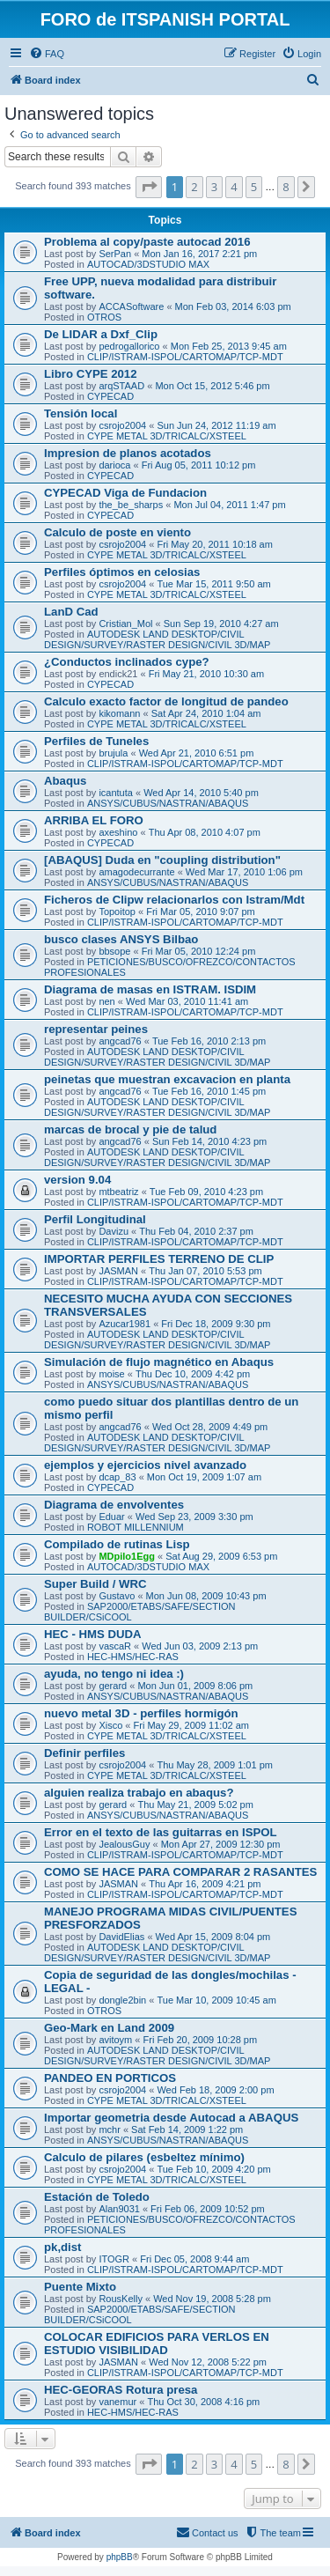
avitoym (115, 2039)
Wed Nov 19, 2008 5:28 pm (212, 2298)
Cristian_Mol (125, 623)
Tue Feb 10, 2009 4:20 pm (213, 2169)
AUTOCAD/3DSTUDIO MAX (148, 264)
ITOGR (114, 2259)
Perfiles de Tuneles (96, 741)
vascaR (115, 1646)
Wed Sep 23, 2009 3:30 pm (194, 1516)
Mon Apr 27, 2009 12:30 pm (221, 1844)
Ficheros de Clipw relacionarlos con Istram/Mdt (174, 899)
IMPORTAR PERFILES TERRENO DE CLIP (159, 1259)
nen (106, 1001)
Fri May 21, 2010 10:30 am (206, 673)
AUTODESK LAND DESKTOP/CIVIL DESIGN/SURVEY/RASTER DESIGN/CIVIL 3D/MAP (157, 639)
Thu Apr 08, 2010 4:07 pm (204, 832)
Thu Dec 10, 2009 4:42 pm (193, 1374)
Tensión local (80, 413)
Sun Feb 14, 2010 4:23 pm (209, 1141)
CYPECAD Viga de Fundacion (125, 492)
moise (111, 1374)
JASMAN (118, 1271)
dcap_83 (117, 1477)
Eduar (111, 1516)
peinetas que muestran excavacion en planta (167, 1079)
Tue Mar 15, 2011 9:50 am (213, 584)
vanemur (117, 2401)
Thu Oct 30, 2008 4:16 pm (203, 2401)
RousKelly (121, 2298)
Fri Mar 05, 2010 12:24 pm (199, 951)
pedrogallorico (129, 346)
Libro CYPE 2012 (90, 373)
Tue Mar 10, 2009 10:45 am (216, 2000)
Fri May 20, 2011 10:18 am (214, 544)
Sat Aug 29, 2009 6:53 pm (221, 1556)
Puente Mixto (80, 2286)
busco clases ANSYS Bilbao (121, 939)
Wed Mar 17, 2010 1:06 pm (244, 872)
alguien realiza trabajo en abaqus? (138, 1792)
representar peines (96, 1029)
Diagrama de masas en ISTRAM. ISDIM (150, 989)
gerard (113, 1685)
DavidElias (121, 1936)
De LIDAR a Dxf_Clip (101, 334)
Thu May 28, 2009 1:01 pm (214, 1765)
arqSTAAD (121, 385)
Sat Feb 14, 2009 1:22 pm (187, 2129)
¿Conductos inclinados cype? (126, 661)
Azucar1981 (124, 1323)
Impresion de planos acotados (127, 453)
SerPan (115, 253)
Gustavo (117, 1596)
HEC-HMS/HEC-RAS (133, 1656)
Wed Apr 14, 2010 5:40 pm (201, 792)
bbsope (114, 951)
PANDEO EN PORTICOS (110, 2078)
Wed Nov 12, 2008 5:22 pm (208, 2362)
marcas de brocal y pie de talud (130, 1129)
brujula (113, 753)
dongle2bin (122, 2000)
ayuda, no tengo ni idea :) (114, 1673)
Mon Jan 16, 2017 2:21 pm (199, 253)
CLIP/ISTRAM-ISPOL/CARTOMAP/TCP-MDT (185, 356)
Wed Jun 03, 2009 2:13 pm (200, 1646)
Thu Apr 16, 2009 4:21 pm (204, 1883)
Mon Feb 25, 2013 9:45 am (229, 346)
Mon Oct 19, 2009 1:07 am (204, 1477)
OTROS (104, 317)
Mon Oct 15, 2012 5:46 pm (212, 385)
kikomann (119, 713)
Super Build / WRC (95, 1584)
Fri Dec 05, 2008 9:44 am (194, 2259)
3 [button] (214, 187)
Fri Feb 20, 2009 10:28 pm (200, 2039)
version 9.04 (77, 1179)
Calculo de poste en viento (117, 532)
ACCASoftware (131, 306)
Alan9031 (119, 2208)
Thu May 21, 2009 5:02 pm (195, 1804)
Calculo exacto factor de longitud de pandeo (166, 701)
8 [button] (285, 187)
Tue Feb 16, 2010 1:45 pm (209, 1091)
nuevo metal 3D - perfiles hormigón (141, 1713)
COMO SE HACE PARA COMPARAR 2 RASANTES (180, 1871)
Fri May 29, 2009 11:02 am (191, 1725)
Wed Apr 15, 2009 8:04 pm (213, 1936)
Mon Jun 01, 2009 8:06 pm (195, 1685)
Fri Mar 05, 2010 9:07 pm (200, 911)
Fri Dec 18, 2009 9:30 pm (215, 1323)
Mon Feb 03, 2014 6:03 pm (233, 306)
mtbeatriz (118, 1191)
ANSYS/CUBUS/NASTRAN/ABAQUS (167, 803)
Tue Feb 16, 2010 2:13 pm (209, 1041)
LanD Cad (71, 611)
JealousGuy (124, 1844)
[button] (149, 186)
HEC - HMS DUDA (93, 1634)
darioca (114, 465)
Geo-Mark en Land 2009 (109, 2027)
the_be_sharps (131, 504)
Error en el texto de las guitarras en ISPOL (160, 1832)
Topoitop (117, 911)
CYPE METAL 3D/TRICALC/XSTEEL (166, 436)
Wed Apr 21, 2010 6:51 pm (196, 753)
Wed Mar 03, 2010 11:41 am (187, 1001)
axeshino (118, 832)
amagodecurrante (136, 872)
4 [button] (234, 187)
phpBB (119, 2557)
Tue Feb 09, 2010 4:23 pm (206, 1191)
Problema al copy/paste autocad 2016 (147, 241)
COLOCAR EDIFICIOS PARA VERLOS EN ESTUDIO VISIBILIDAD (156, 2343)
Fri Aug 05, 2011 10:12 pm (199, 465)
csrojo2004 (122, 425)
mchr (109, 2129)
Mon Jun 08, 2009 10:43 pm (206, 1596)
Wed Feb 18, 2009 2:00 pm (215, 2090)
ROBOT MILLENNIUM (135, 1527)
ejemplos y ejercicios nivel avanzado (145, 1465)
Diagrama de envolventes (114, 1504)
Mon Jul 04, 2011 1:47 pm (229, 504)
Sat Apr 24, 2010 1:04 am (206, 713)
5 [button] (254, 187)
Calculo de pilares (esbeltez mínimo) (144, 2157)
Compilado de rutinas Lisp (117, 1544)
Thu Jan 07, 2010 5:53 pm (205, 1271)
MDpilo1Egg (127, 1556)
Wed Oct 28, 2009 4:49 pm (210, 1426)
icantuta (116, 792)
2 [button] (194, 187)
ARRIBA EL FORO (93, 820)
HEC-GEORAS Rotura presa (120, 2389)
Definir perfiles (84, 1753)
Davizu (113, 1231)
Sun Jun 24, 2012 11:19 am (216, 425)
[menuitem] (46, 53)
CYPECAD (110, 396)
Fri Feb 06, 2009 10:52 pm (207, 2208)
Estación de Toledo (97, 2196)
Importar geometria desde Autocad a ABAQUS (171, 2117)
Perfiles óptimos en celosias (122, 572)
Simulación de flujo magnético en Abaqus (159, 1362)
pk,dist (63, 2247)
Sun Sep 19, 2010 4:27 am (221, 623)
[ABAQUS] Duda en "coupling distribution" (162, 860)
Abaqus (65, 780)
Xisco (110, 1725)
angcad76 (120, 1041)
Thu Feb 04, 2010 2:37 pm (196, 1231)
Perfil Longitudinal (95, 1219)
